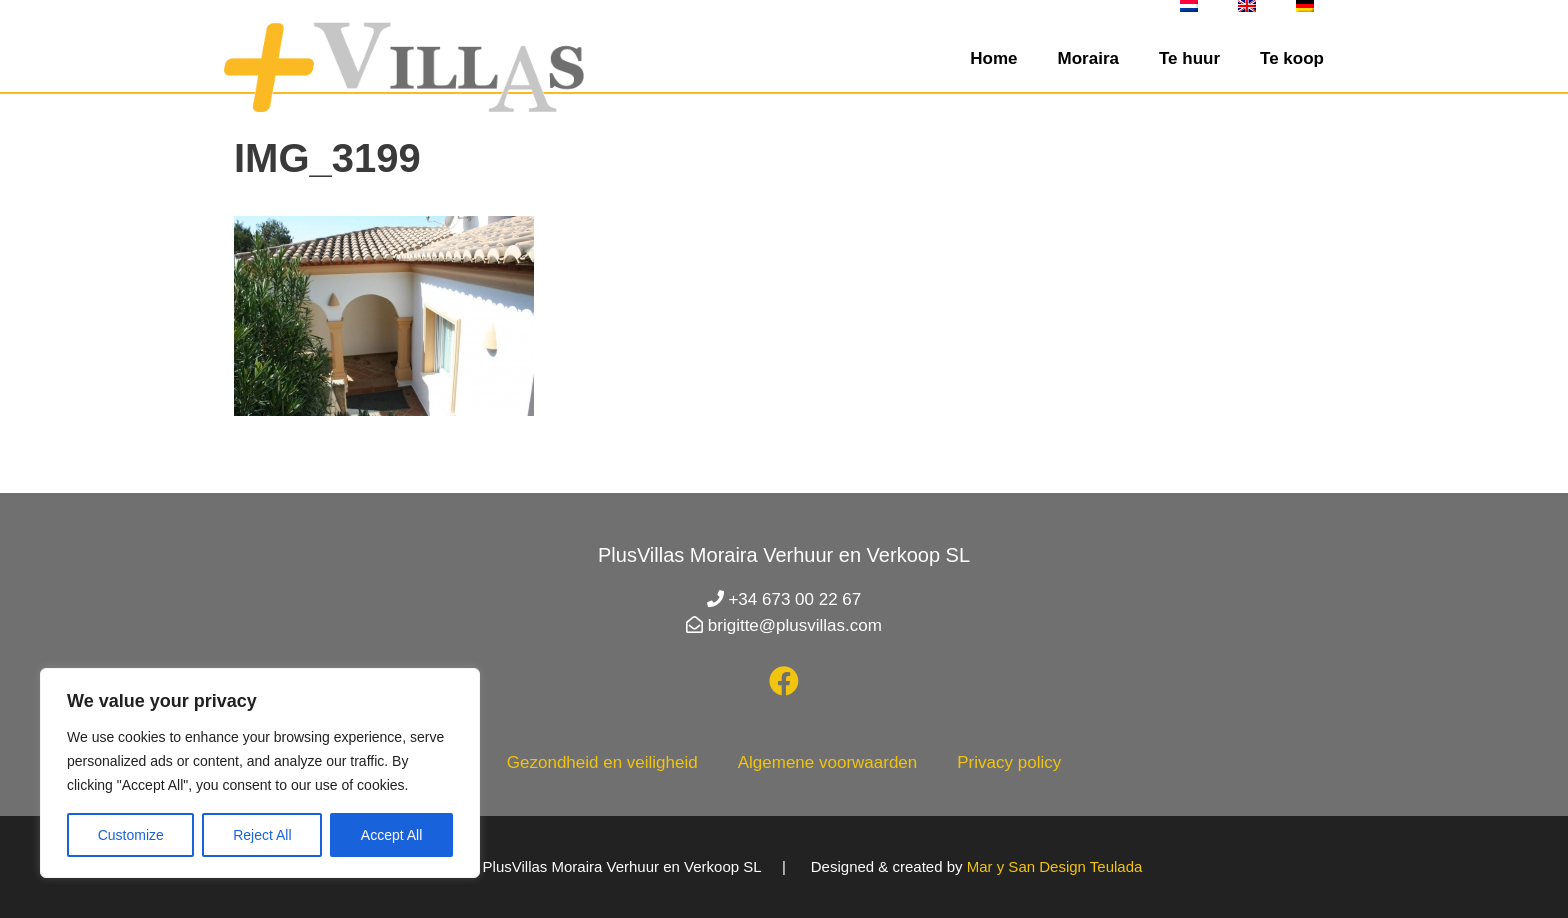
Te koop (1292, 58)
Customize (131, 835)
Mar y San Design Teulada (1055, 866)
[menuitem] (1189, 6)
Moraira (1088, 58)
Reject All (262, 835)
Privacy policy (1009, 762)
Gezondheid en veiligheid (602, 762)
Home (993, 58)
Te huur (1189, 58)
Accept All (391, 835)
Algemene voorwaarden (828, 762)
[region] (260, 773)
